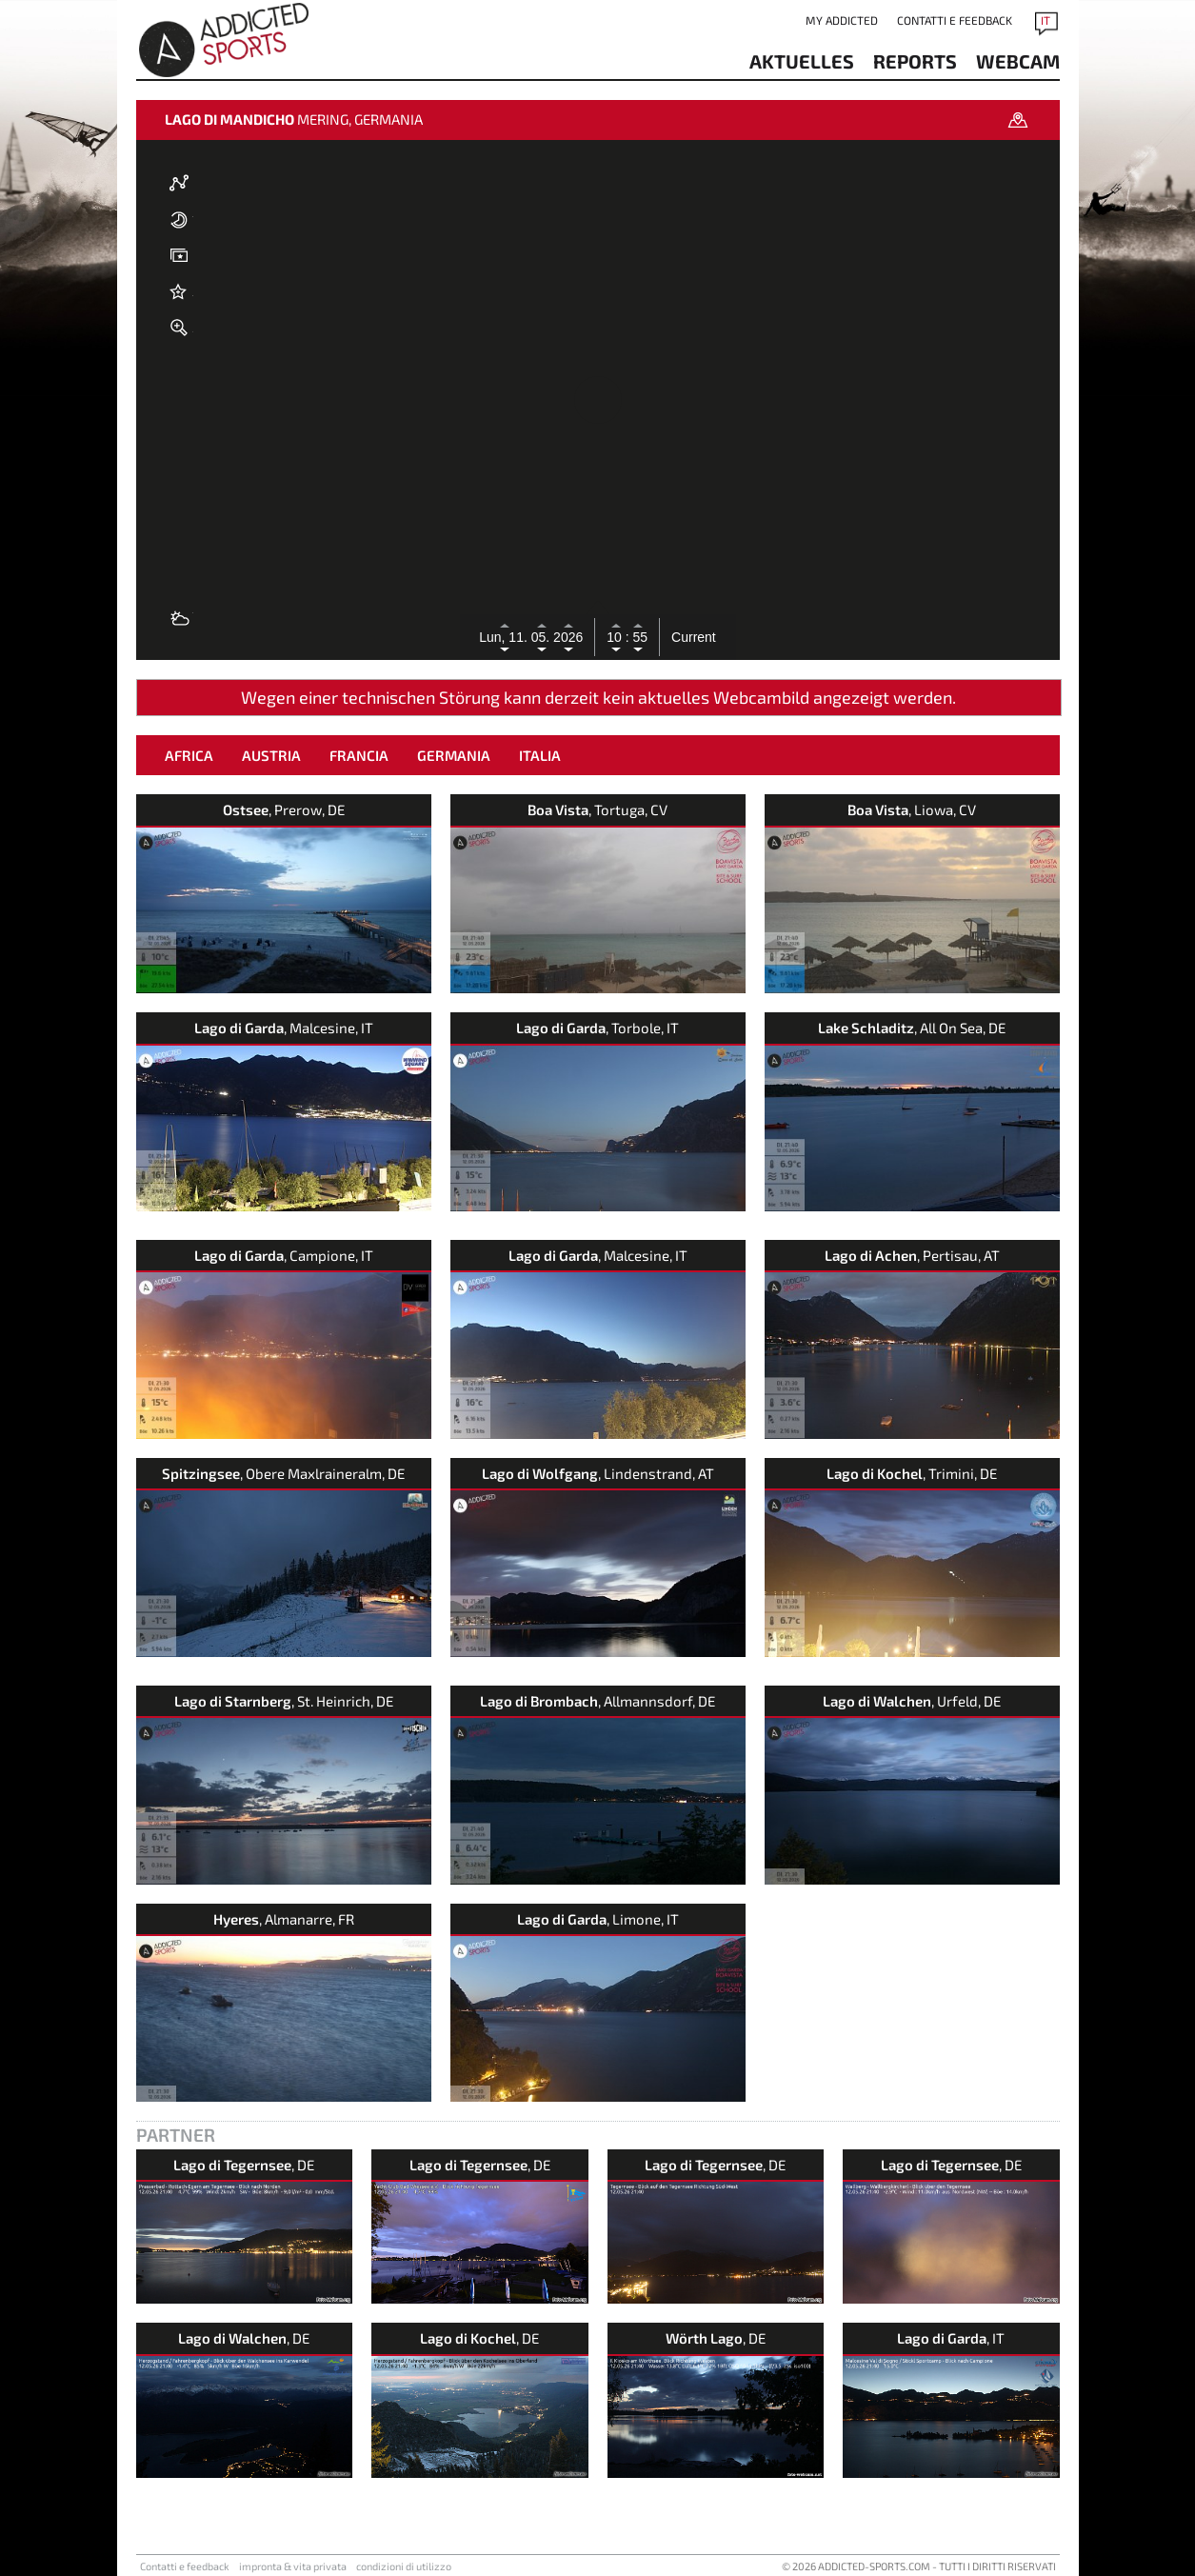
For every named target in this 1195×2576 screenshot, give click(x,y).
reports (915, 61)
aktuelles (801, 61)
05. (542, 637)
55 (638, 637)
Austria (271, 755)
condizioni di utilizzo (403, 2566)
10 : (617, 637)
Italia (540, 755)
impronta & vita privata (293, 2566)
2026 (568, 637)
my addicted (842, 20)
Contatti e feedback (954, 20)
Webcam (1018, 61)
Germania (453, 755)
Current (693, 637)
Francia (358, 755)
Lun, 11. (505, 637)
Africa (189, 755)
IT (1045, 20)
